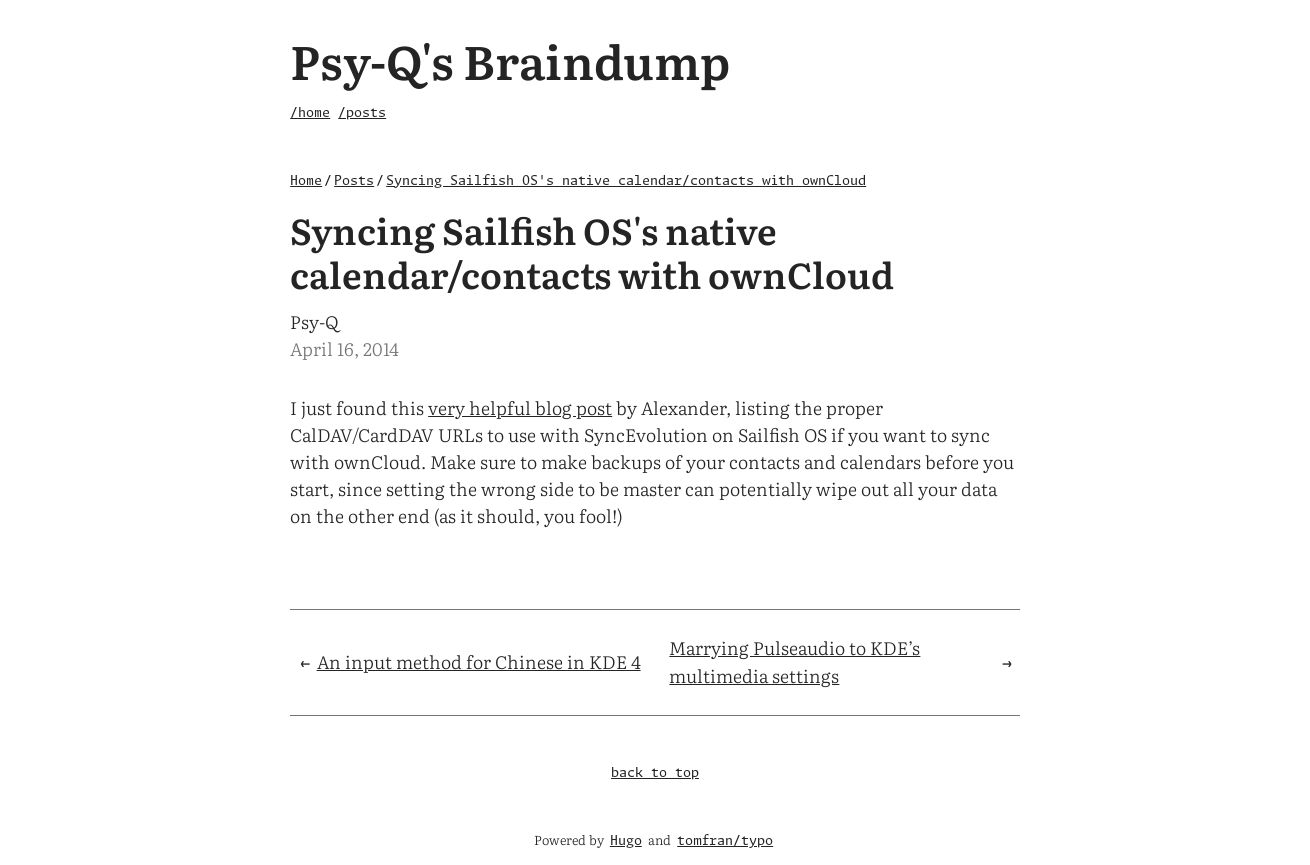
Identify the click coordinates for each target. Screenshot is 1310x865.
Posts (354, 181)
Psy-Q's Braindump (510, 59)
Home (306, 181)
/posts (362, 113)
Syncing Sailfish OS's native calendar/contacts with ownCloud (626, 181)
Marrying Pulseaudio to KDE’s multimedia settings (794, 662)
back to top (655, 773)
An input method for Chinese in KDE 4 (479, 661)
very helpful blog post (520, 407)
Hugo (626, 841)
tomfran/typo (725, 841)
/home (310, 113)
